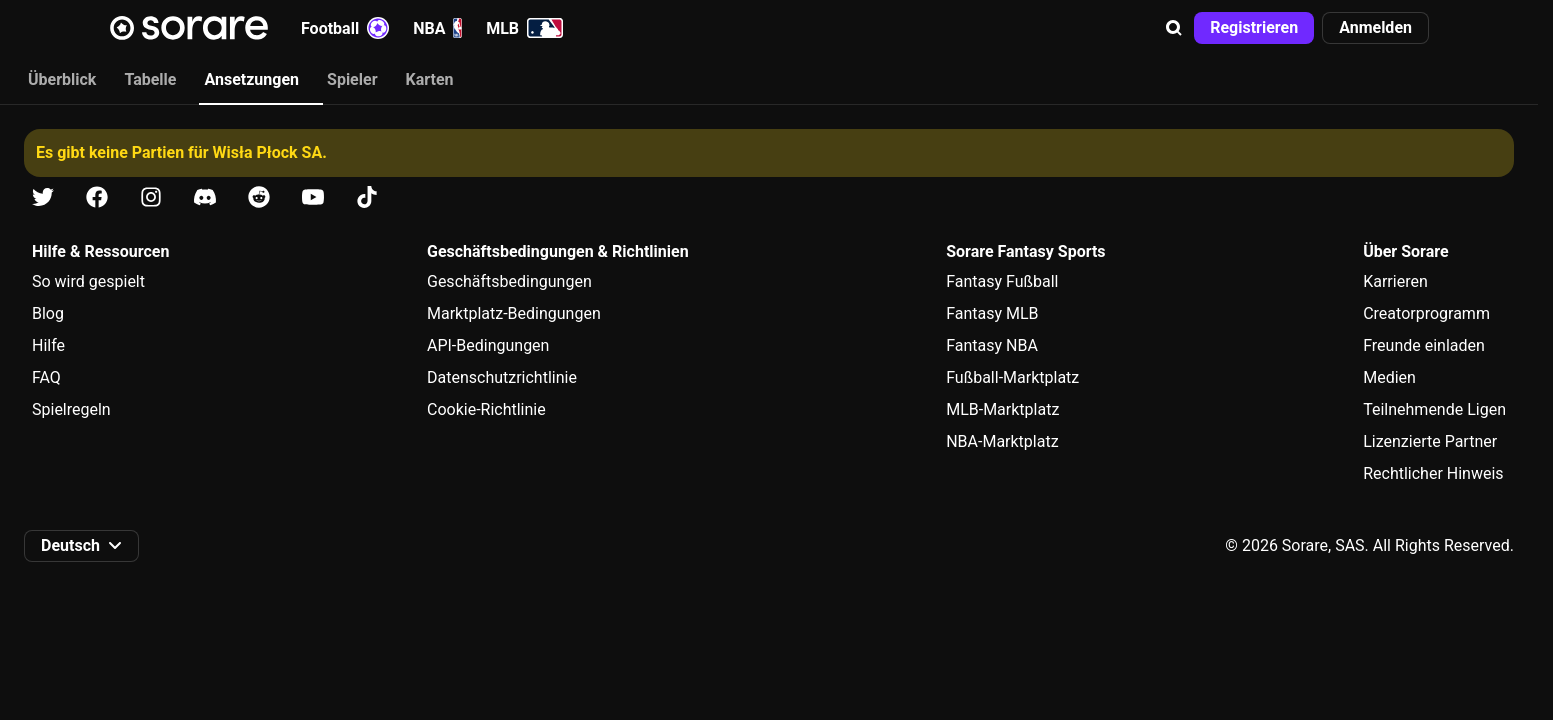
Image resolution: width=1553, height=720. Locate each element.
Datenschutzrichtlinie (502, 377)
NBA (437, 28)
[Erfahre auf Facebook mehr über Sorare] (97, 197)
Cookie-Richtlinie (486, 409)
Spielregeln (71, 409)
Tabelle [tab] (150, 79)
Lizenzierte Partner (1430, 441)
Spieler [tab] (352, 79)
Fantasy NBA (992, 345)
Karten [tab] (430, 79)
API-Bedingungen (488, 345)
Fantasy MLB (992, 313)
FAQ (46, 377)
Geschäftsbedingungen (509, 281)
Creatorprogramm (1426, 313)
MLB (524, 28)
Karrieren (1395, 281)
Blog (48, 313)
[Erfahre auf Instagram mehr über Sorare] (151, 197)
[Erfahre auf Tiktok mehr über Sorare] (367, 197)
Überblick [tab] (62, 79)
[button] (1174, 28)
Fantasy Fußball (1002, 281)
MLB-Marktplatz (1002, 409)
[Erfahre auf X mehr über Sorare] (43, 197)
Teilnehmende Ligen (1434, 409)
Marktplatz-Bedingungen (514, 313)
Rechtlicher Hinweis (1433, 473)
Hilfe (48, 345)
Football (345, 28)
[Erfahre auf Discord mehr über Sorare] (205, 197)
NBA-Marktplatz (1002, 441)
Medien (1389, 377)
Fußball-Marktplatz (1012, 377)
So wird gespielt (88, 281)
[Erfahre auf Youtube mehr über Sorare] (313, 197)
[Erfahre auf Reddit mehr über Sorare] (259, 197)
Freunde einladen (1424, 345)
